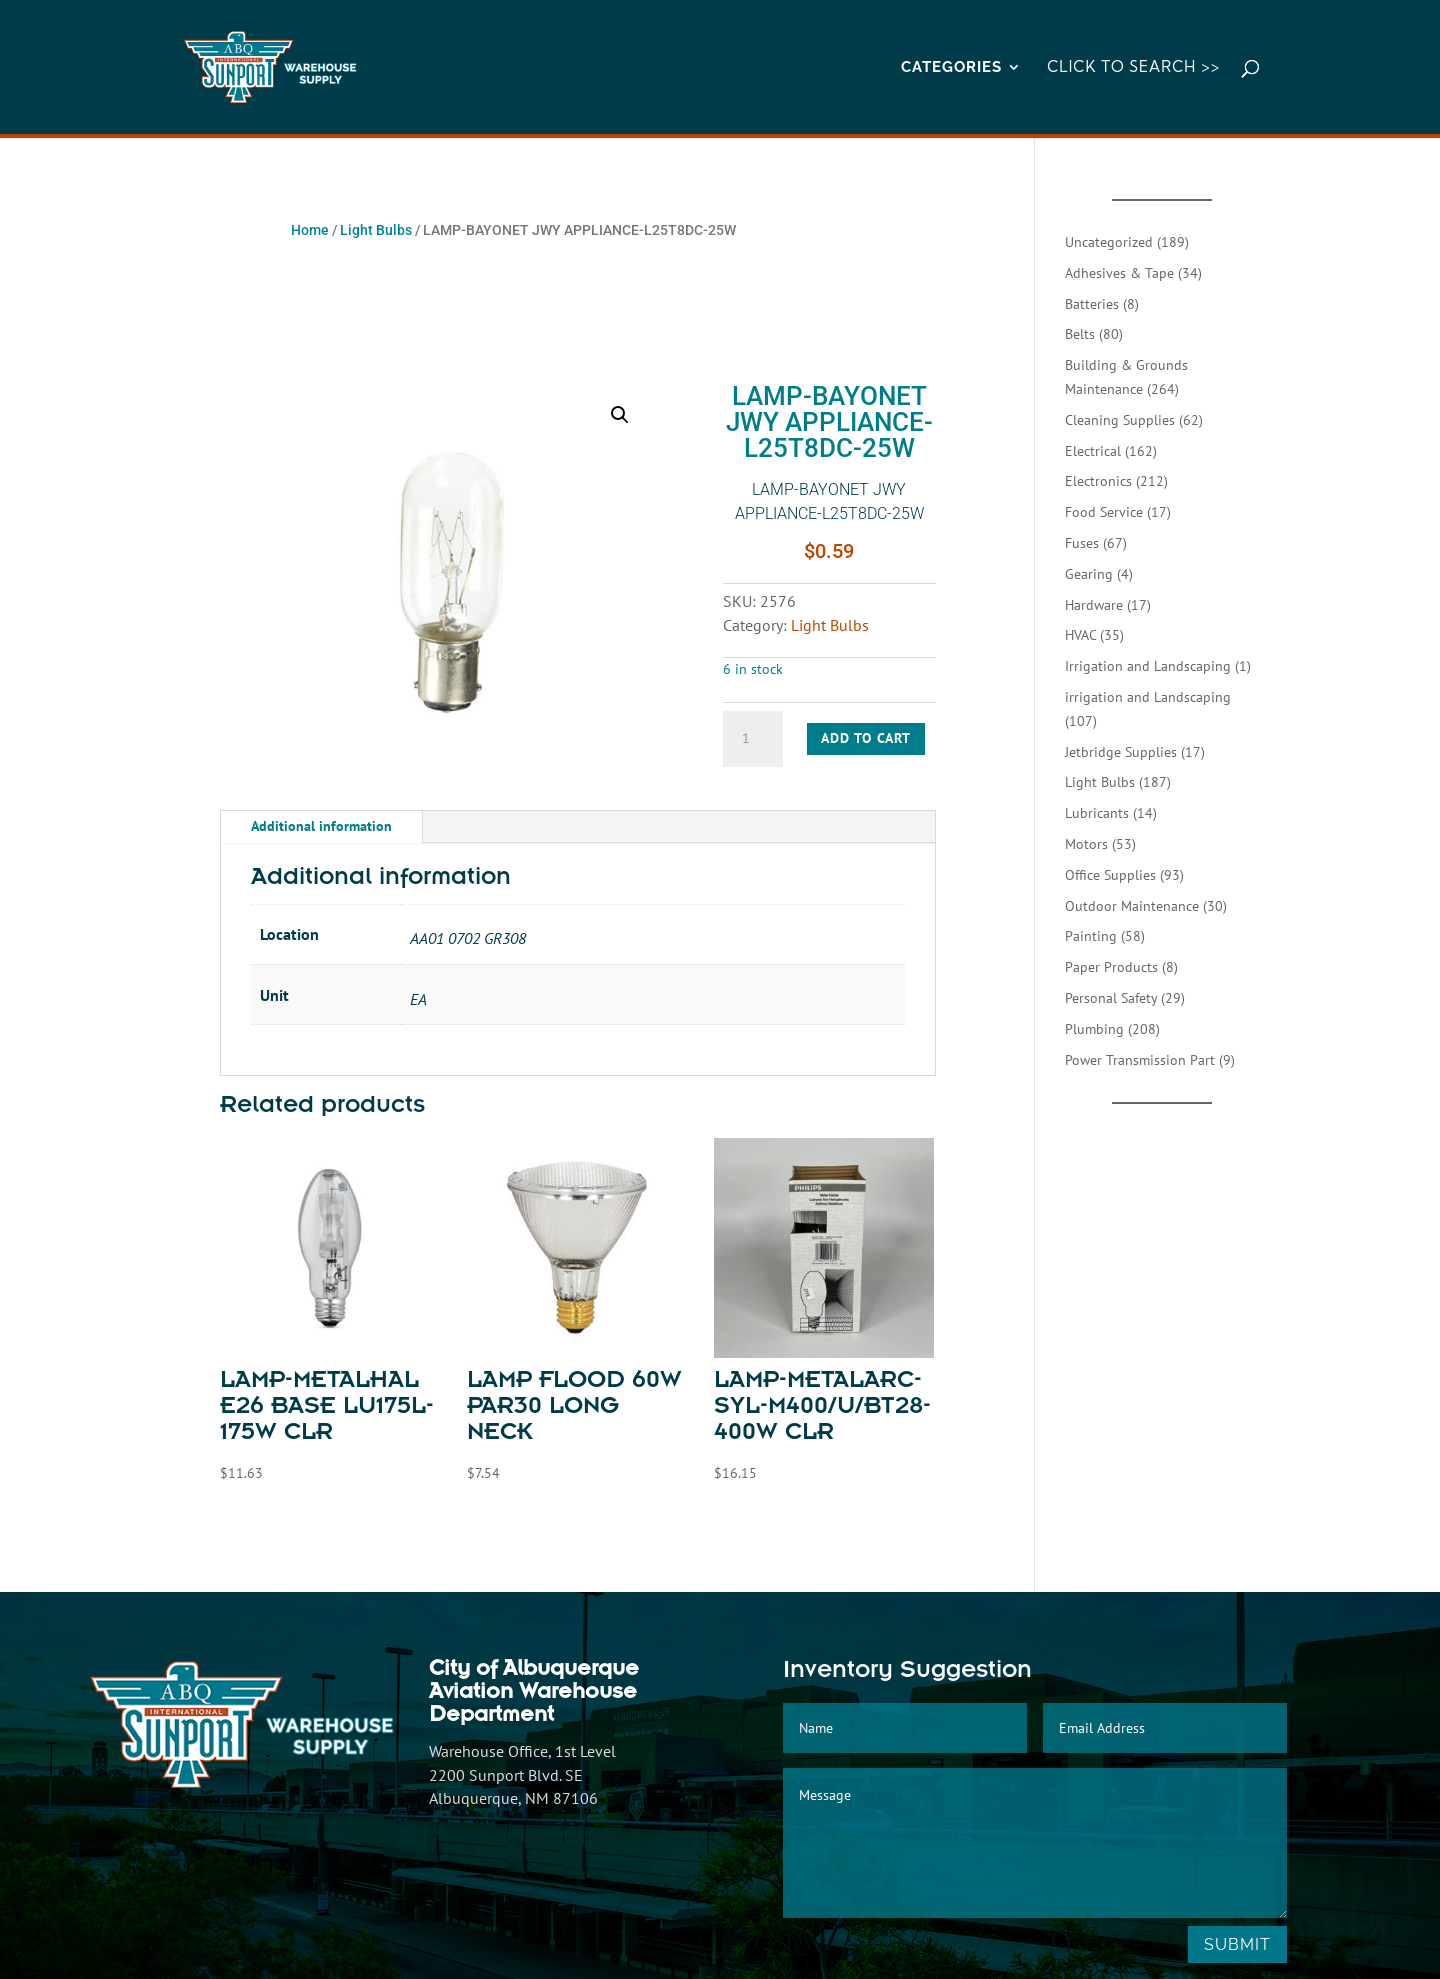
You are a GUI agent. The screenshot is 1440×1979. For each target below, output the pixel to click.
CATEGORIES (951, 68)
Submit (1237, 1944)
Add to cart (866, 738)
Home (310, 230)
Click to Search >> (1133, 68)
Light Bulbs (376, 230)
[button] (620, 415)
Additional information (321, 826)
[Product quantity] (753, 739)
